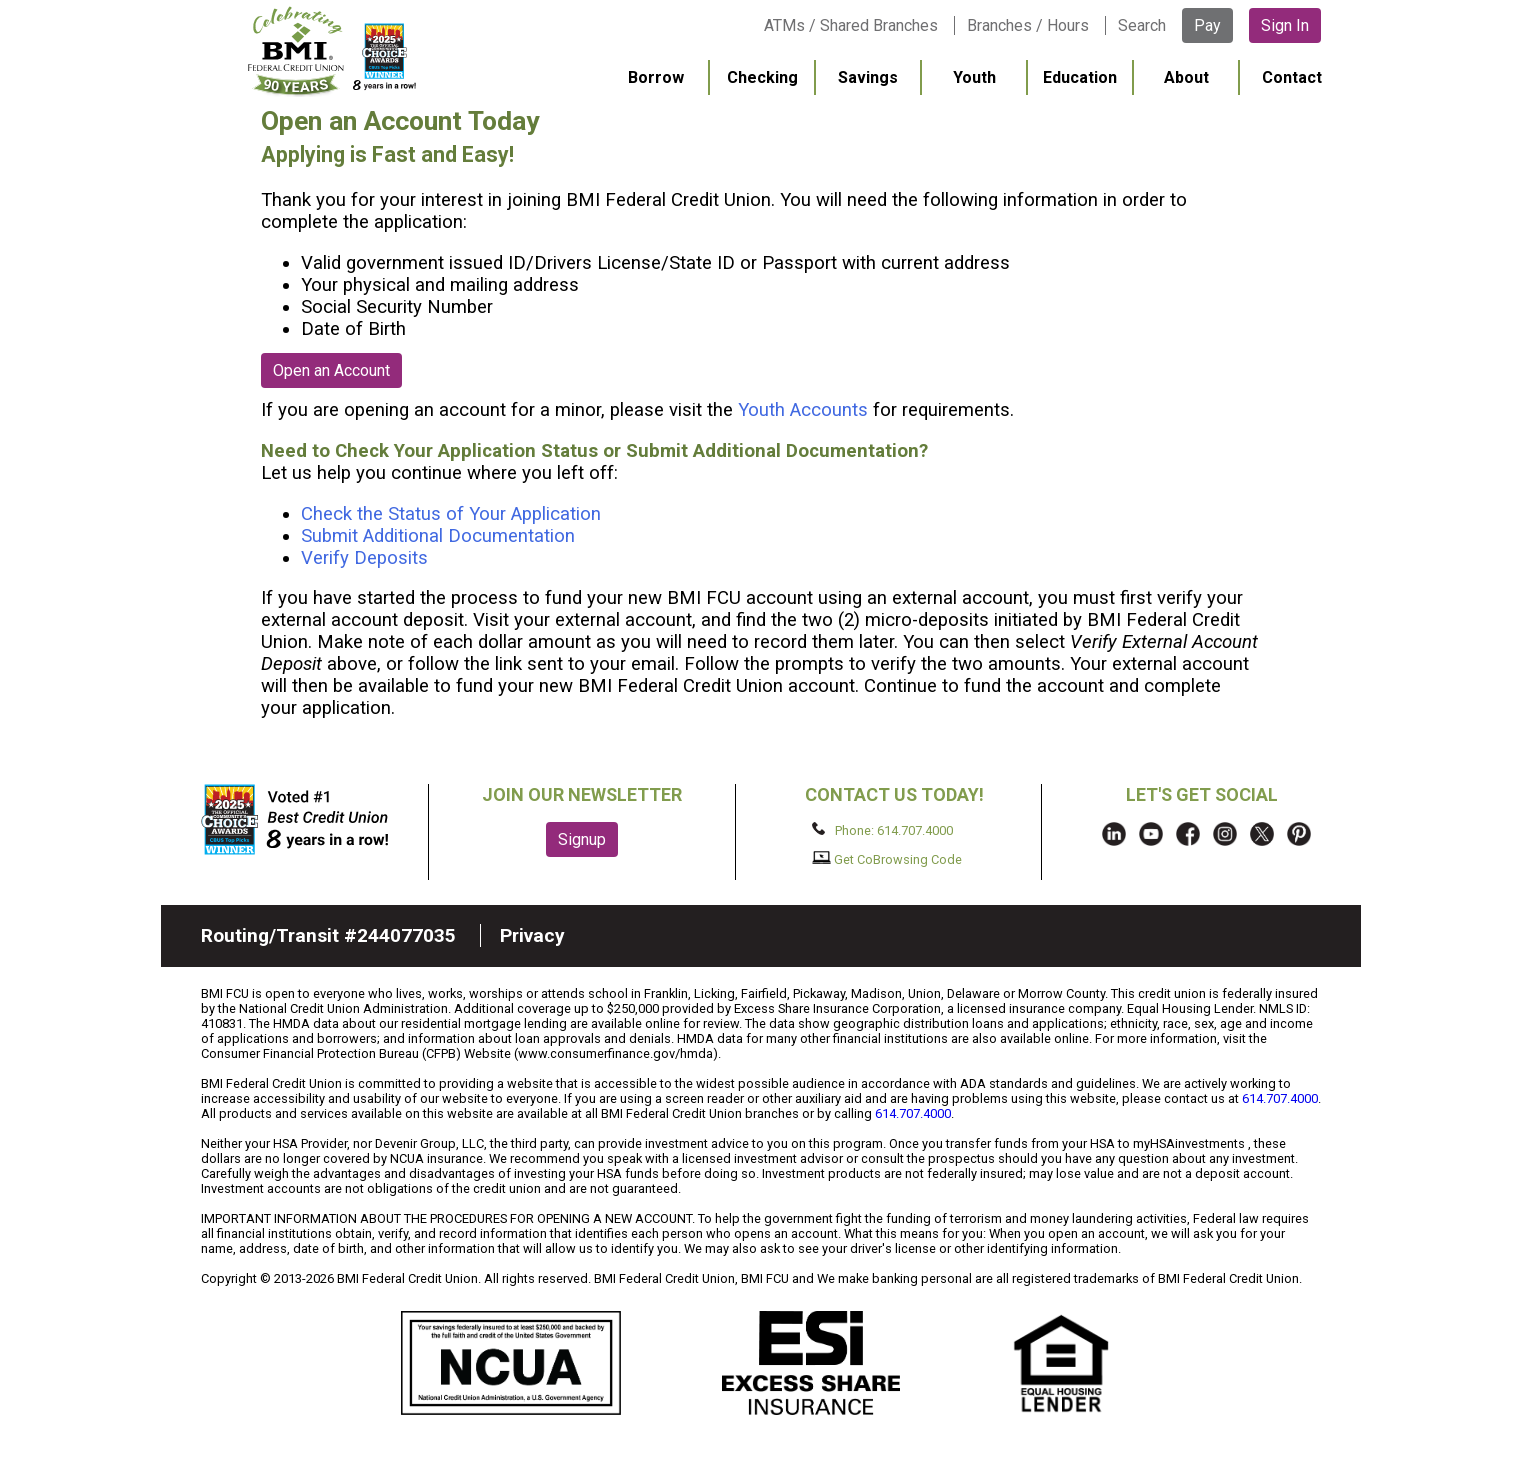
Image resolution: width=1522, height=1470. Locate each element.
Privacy (532, 935)
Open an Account (331, 370)
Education (1080, 77)
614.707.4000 (1280, 1098)
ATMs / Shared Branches (851, 25)
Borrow (656, 77)
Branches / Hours (1028, 25)
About (1186, 77)
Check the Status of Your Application (451, 514)
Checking (762, 77)
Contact (1292, 77)
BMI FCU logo (332, 51)
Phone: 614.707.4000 (882, 830)
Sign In (1285, 25)
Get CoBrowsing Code (887, 859)
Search (1142, 25)
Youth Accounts (803, 410)
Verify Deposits (364, 558)
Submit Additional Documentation (438, 536)
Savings (868, 77)
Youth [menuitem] (974, 77)
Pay (1207, 25)
